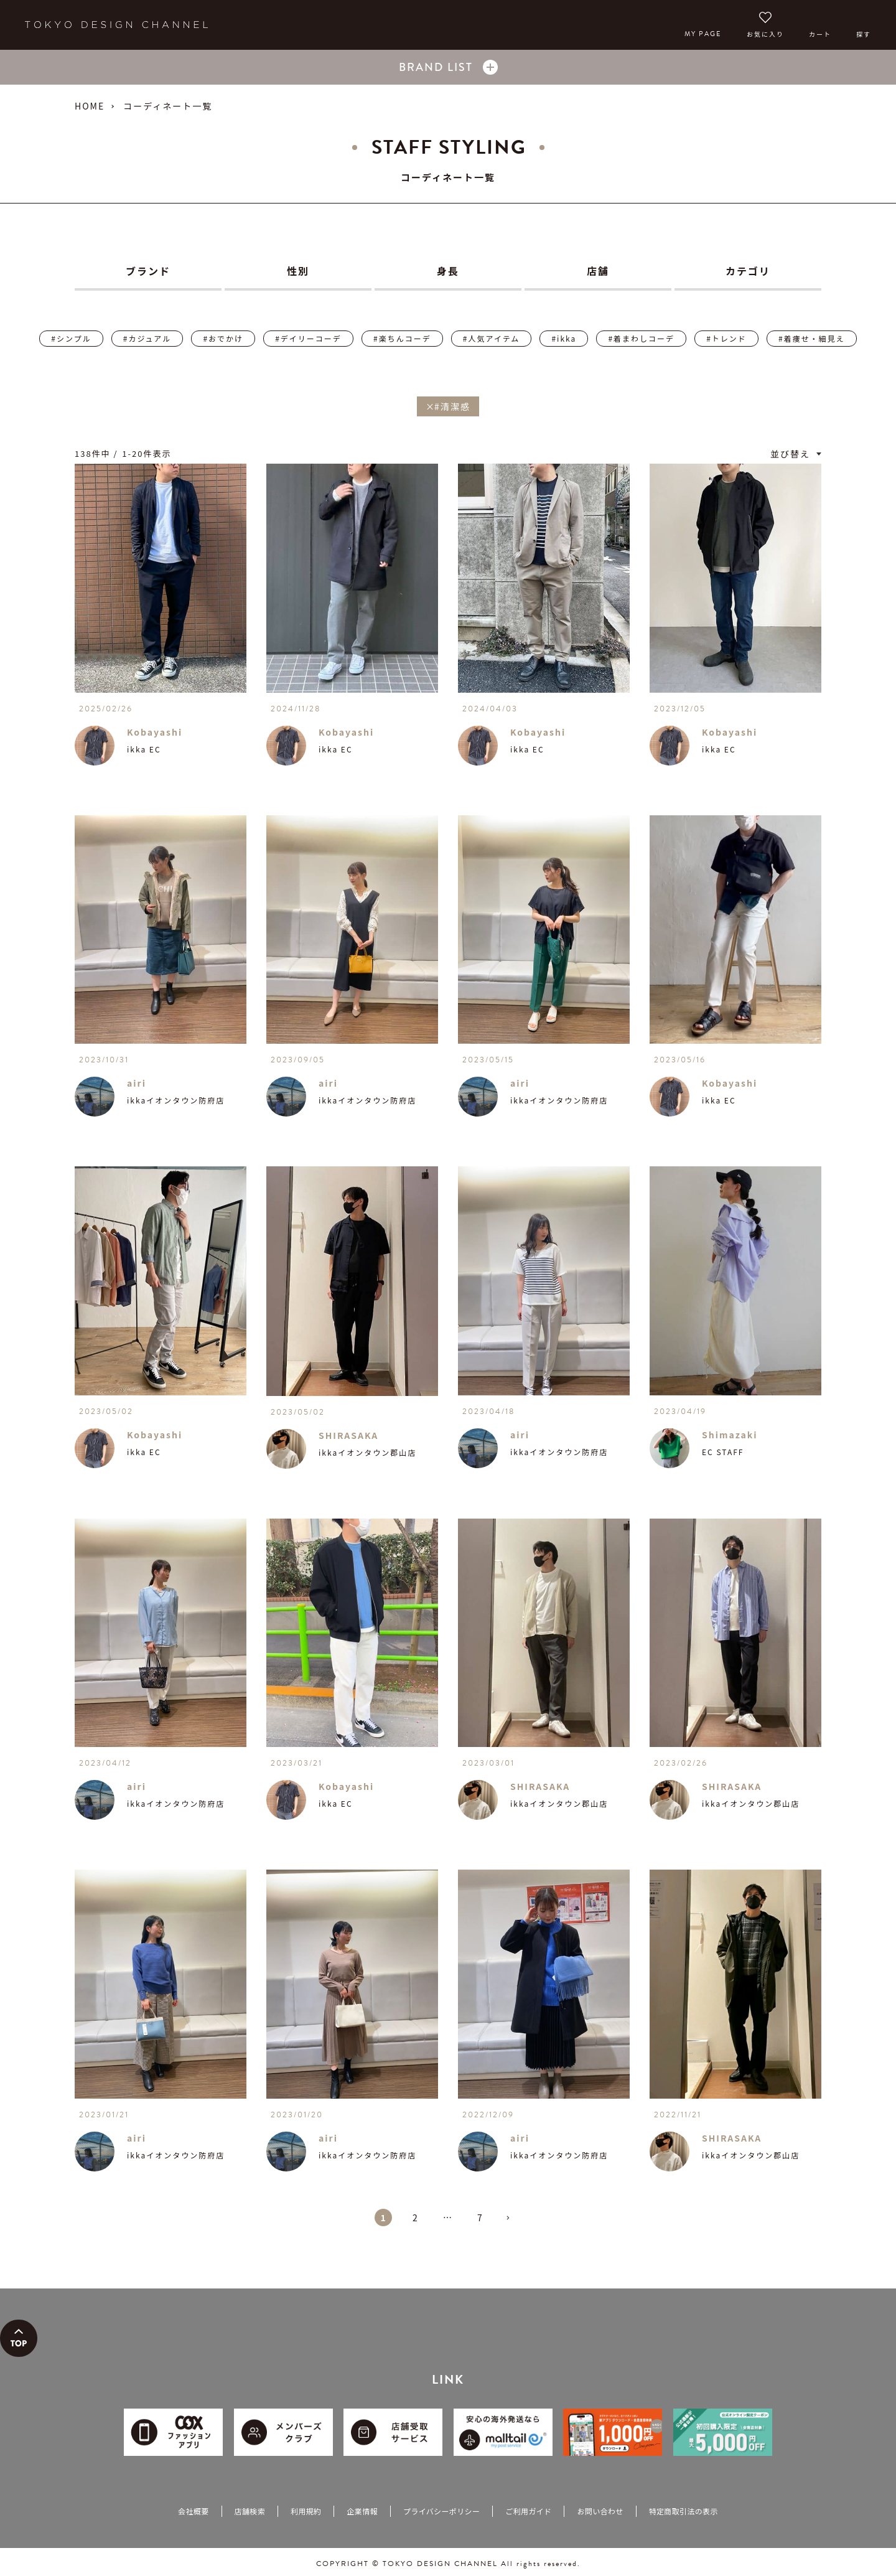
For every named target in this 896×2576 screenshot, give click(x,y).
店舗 (598, 270)
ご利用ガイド (528, 2511)
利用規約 (306, 2511)
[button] (512, 2223)
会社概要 (193, 2511)
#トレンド (726, 338)
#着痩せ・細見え (811, 338)
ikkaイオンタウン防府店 (176, 1100)
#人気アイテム (491, 338)
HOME (90, 106)
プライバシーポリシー (441, 2511)
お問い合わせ (600, 2511)
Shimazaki (730, 1434)
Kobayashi (154, 732)
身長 (448, 270)
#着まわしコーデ (641, 338)
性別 (298, 270)
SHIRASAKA (348, 1435)
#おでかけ (223, 338)
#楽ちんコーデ (402, 338)
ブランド (148, 270)
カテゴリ (748, 270)
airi (136, 1083)
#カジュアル (147, 338)
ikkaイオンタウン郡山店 (367, 1452)
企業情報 (362, 2511)
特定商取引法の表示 (683, 2511)
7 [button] (480, 2217)
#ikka (563, 338)
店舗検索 (250, 2511)
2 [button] (416, 2217)
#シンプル (71, 338)
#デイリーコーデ (308, 338)
